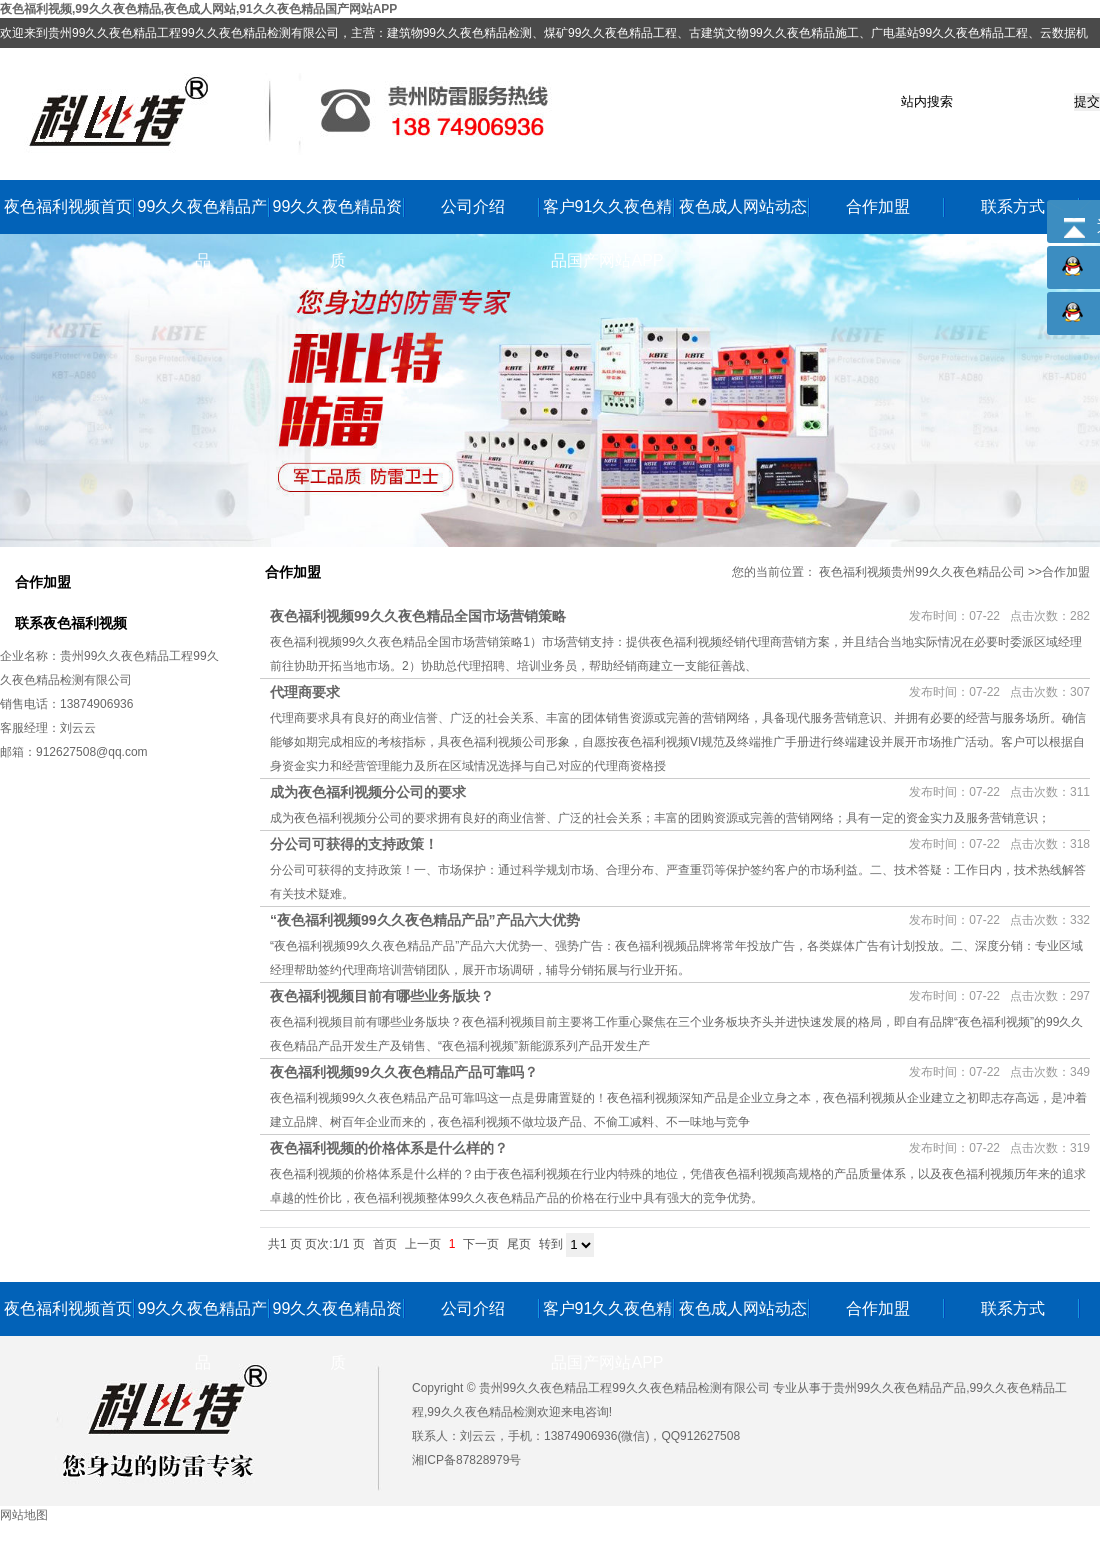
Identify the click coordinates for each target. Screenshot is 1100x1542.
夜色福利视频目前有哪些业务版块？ (382, 996)
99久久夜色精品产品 (203, 216)
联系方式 (1013, 206)
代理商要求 (305, 692)
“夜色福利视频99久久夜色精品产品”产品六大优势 (425, 920)
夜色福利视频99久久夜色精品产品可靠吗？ (404, 1072)
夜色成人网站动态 (743, 206)
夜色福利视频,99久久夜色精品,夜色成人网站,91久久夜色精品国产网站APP (198, 9)
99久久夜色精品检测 (481, 1412)
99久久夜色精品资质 (338, 216)
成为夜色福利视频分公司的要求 (368, 792)
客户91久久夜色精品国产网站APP (608, 216)
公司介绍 (473, 206)
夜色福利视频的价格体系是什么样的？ (389, 1148)
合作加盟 (878, 206)
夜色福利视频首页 (68, 206)
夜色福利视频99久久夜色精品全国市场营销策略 (418, 616)
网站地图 (24, 1515)
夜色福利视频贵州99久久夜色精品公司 (921, 572)
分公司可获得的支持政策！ (354, 844)
